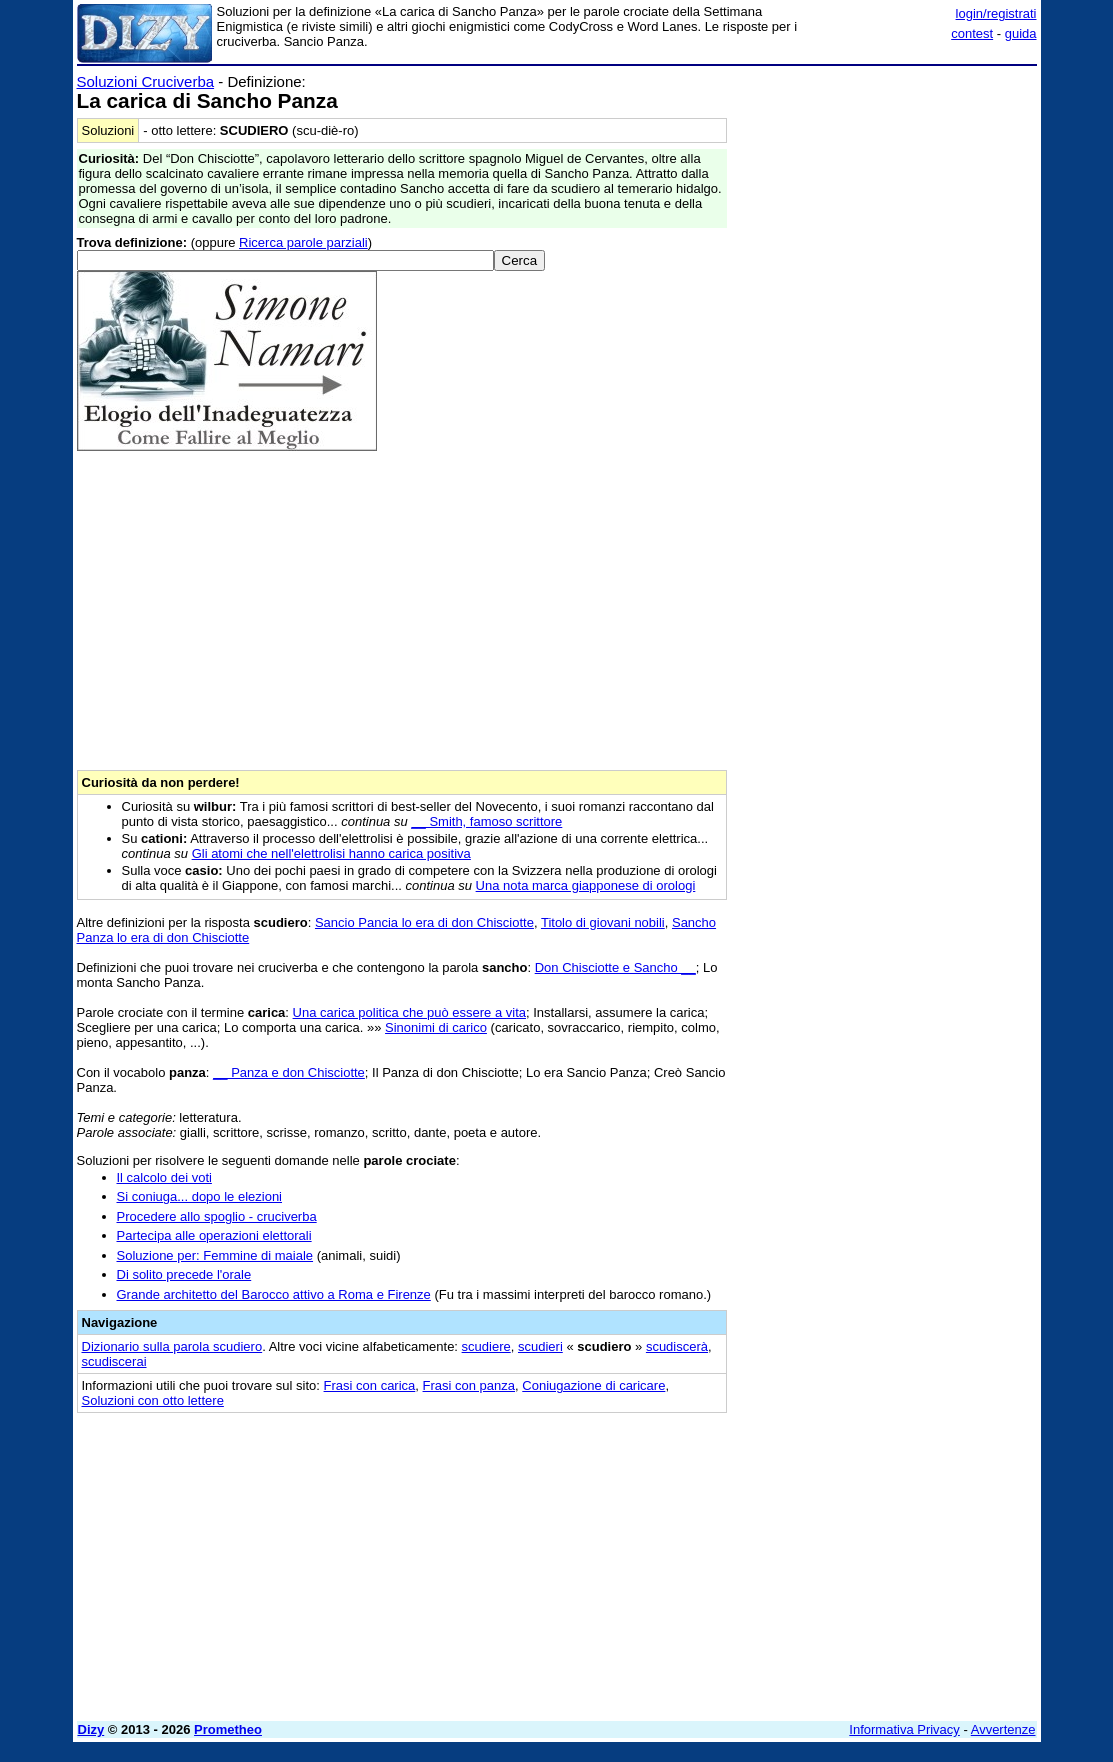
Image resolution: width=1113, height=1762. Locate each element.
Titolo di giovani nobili (603, 922)
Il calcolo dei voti (164, 1177)
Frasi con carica (370, 1385)
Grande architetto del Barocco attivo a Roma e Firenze (274, 1294)
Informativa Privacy (904, 1729)
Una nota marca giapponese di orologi (586, 885)
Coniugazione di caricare (593, 1385)
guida (1021, 33)
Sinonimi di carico (436, 1027)
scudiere (486, 1346)
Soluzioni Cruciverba (146, 81)
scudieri (540, 1346)
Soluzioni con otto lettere (153, 1400)
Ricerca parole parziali (303, 242)
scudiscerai (114, 1361)
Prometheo (228, 1729)
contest (972, 33)
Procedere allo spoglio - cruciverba (217, 1216)
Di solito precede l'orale (184, 1274)
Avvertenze (1003, 1729)
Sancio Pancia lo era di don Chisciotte (424, 922)
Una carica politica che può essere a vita (409, 1012)
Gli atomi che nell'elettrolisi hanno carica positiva (331, 853)
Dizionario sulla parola (172, 1346)
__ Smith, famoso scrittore (486, 821)
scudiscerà (677, 1346)
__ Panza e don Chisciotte (289, 1072)
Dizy (91, 1729)
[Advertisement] (887, 198)
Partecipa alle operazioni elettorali (214, 1235)
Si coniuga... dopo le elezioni (200, 1196)
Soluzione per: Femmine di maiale (215, 1255)
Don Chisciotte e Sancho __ (615, 967)
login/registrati (996, 13)
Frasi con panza (469, 1385)
